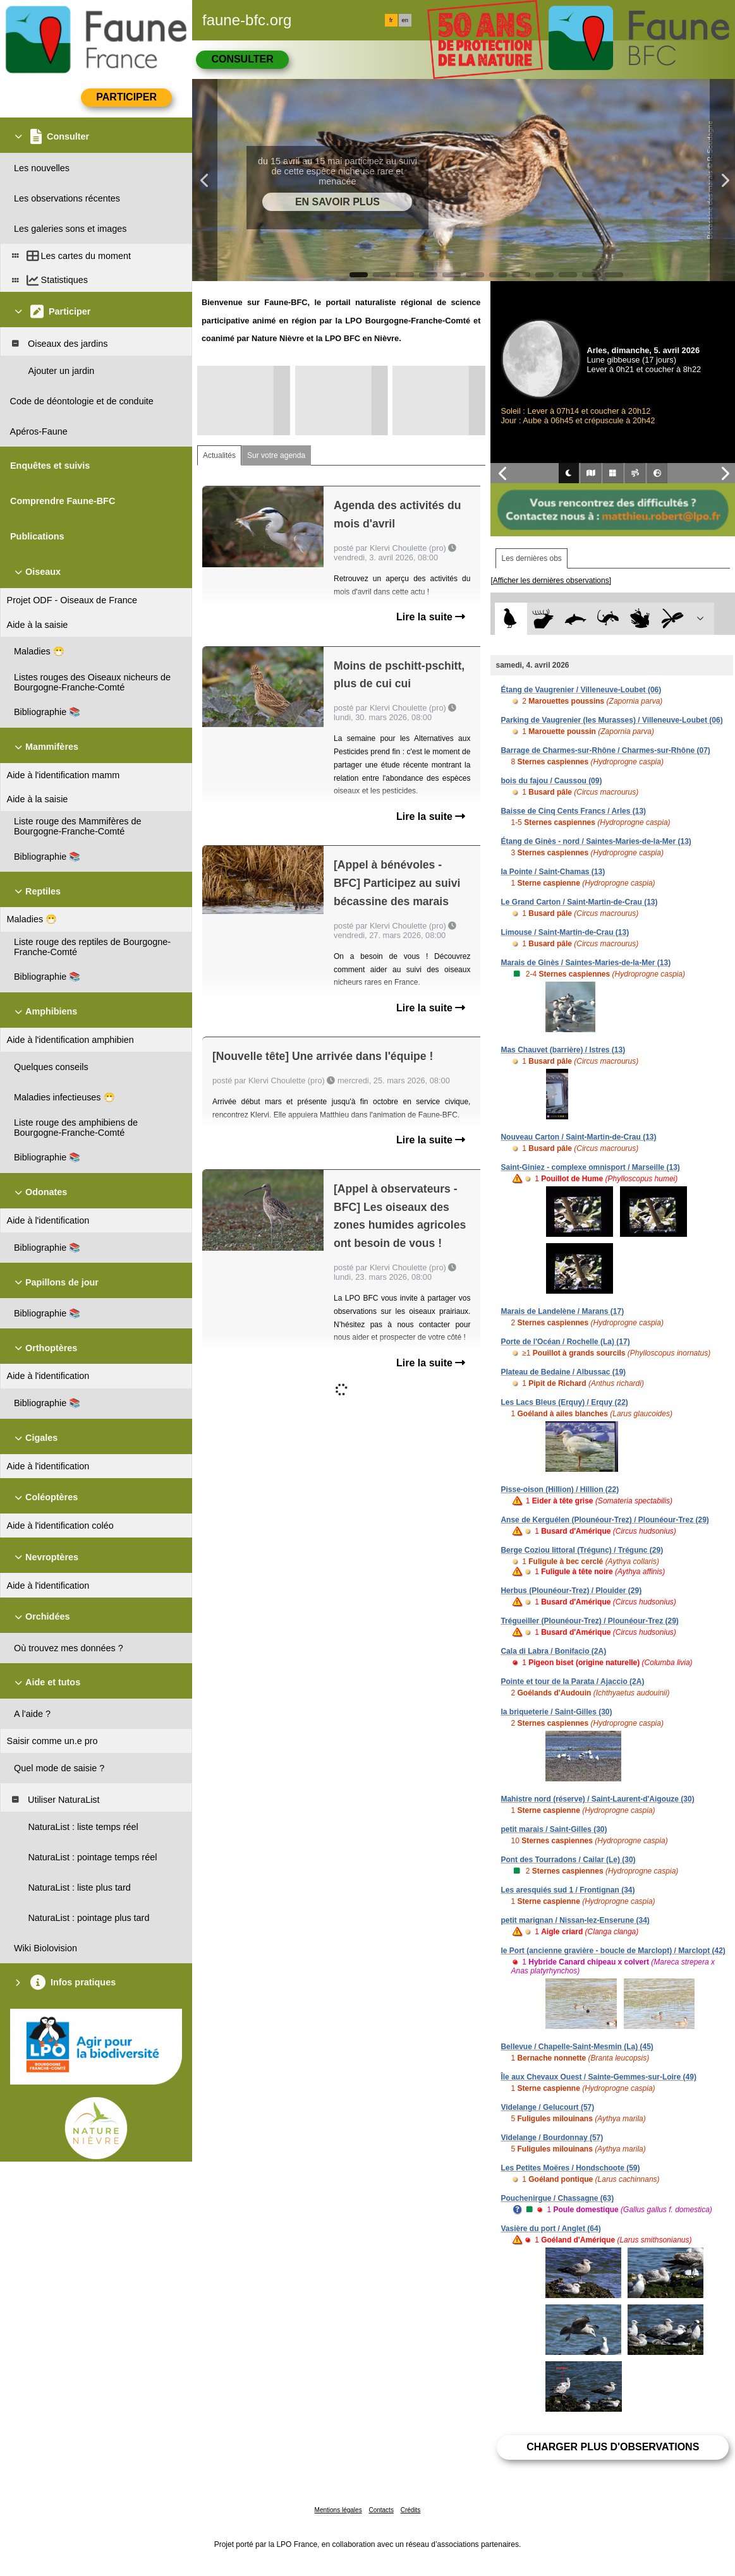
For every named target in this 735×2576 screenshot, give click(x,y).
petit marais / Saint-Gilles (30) (554, 1829)
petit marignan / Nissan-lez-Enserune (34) (575, 1920)
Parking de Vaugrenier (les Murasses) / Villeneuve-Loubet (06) (611, 720)
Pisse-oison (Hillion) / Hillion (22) (560, 1489)
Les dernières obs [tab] (531, 558)
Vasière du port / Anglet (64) (550, 2228)
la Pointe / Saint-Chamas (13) (553, 871)
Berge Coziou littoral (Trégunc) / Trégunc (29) (582, 1550)
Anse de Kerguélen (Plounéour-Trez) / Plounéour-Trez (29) (604, 1519)
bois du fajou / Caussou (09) (551, 780)
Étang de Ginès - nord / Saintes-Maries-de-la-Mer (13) (596, 841)
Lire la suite (430, 617)
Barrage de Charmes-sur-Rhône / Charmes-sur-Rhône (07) (605, 750)
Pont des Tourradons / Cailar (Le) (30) (568, 1859)
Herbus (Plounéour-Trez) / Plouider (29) (571, 1590)
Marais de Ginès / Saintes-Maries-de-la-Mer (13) (586, 962)
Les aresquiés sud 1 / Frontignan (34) (568, 1890)
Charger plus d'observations (612, 2446)
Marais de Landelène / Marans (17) (562, 1311)
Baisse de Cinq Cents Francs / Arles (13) (573, 811)
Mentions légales (338, 2510)
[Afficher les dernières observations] (550, 580)
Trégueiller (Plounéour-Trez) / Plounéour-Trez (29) (589, 1620)
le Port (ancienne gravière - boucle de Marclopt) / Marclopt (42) (613, 1950)
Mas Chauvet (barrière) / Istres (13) (563, 1049)
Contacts (380, 2510)
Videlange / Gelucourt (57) (547, 2107)
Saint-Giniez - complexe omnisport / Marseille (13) (590, 1167)
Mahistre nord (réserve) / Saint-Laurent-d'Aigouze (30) (597, 1799)
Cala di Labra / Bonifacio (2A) (553, 1651)
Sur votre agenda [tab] (276, 455)
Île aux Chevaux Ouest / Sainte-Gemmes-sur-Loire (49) (598, 2077)
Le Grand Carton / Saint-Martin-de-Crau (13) (579, 902)
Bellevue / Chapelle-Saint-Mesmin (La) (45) (577, 2046)
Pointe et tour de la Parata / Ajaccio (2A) (572, 1681)
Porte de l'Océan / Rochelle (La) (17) (565, 1341)
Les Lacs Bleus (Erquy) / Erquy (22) (564, 1402)
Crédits (411, 2510)
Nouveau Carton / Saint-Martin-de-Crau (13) (578, 1137)
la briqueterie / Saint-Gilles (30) (556, 1711)
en (405, 20)
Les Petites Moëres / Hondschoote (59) (570, 2168)
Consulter (242, 59)
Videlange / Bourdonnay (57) (552, 2137)
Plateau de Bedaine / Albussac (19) (563, 1372)
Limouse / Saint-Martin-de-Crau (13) (565, 932)
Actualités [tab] (219, 455)
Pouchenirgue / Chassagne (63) (557, 2198)
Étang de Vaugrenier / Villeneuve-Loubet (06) (581, 689)
